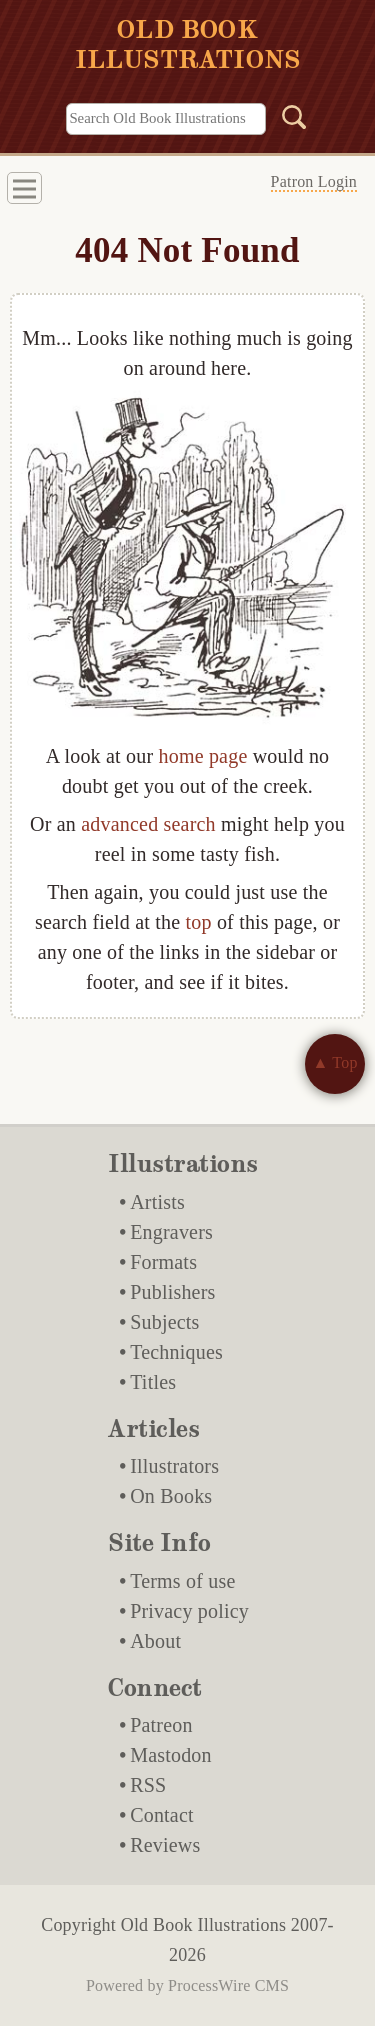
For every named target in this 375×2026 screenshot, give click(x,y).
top (199, 922)
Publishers (172, 1292)
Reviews (165, 1845)
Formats (163, 1262)
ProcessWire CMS (228, 1985)
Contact (162, 1815)
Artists (157, 1202)
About (155, 1641)
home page (202, 756)
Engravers (171, 1232)
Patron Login (314, 181)
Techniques (176, 1352)
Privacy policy (189, 1611)
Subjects (164, 1322)
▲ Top (334, 1062)
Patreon (161, 1725)
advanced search (148, 824)
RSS (148, 1785)
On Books (171, 1496)
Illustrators (174, 1466)
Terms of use (182, 1581)
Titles (153, 1382)
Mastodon (171, 1755)
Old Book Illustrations (203, 1925)
